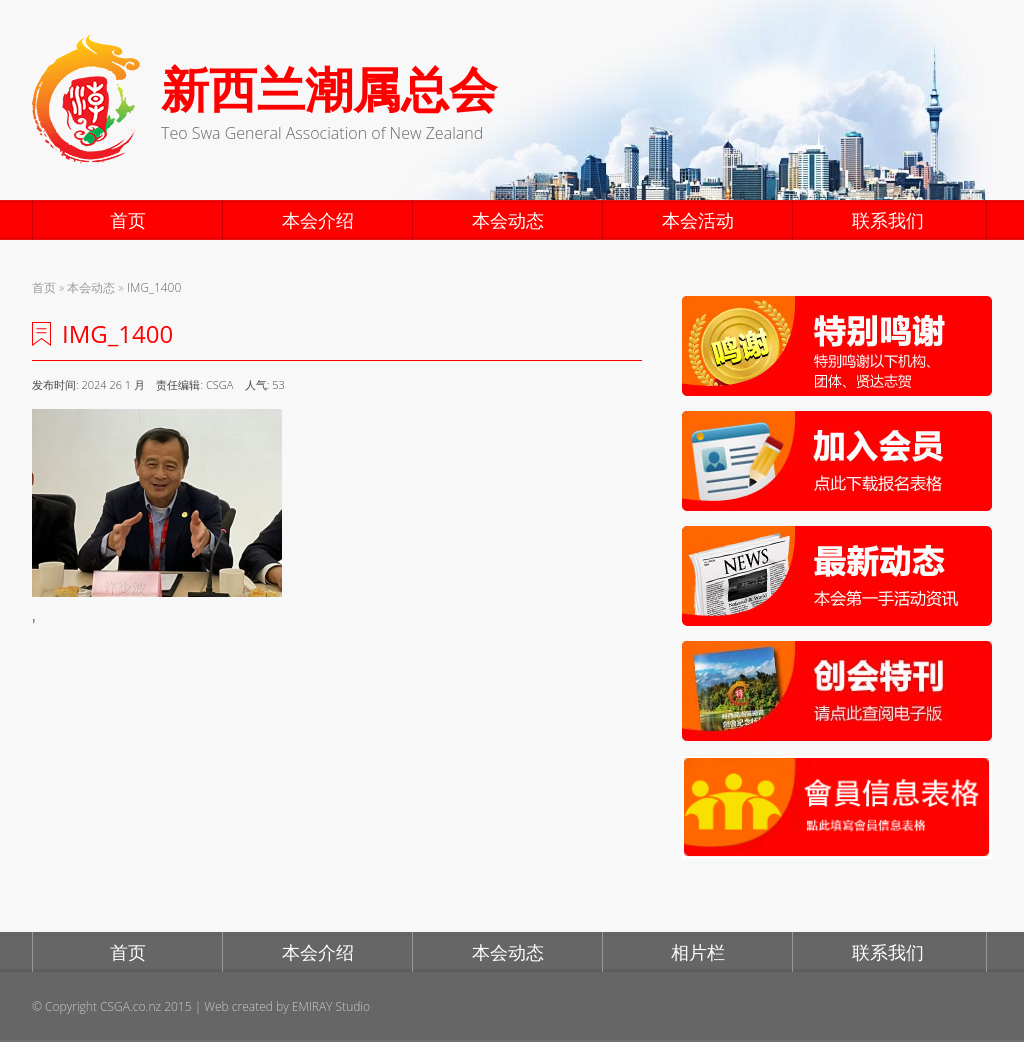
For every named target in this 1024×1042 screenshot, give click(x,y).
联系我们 (888, 220)
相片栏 (698, 952)
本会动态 (508, 220)
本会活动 (698, 220)
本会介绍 (318, 220)
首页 (128, 220)
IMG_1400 (154, 287)
